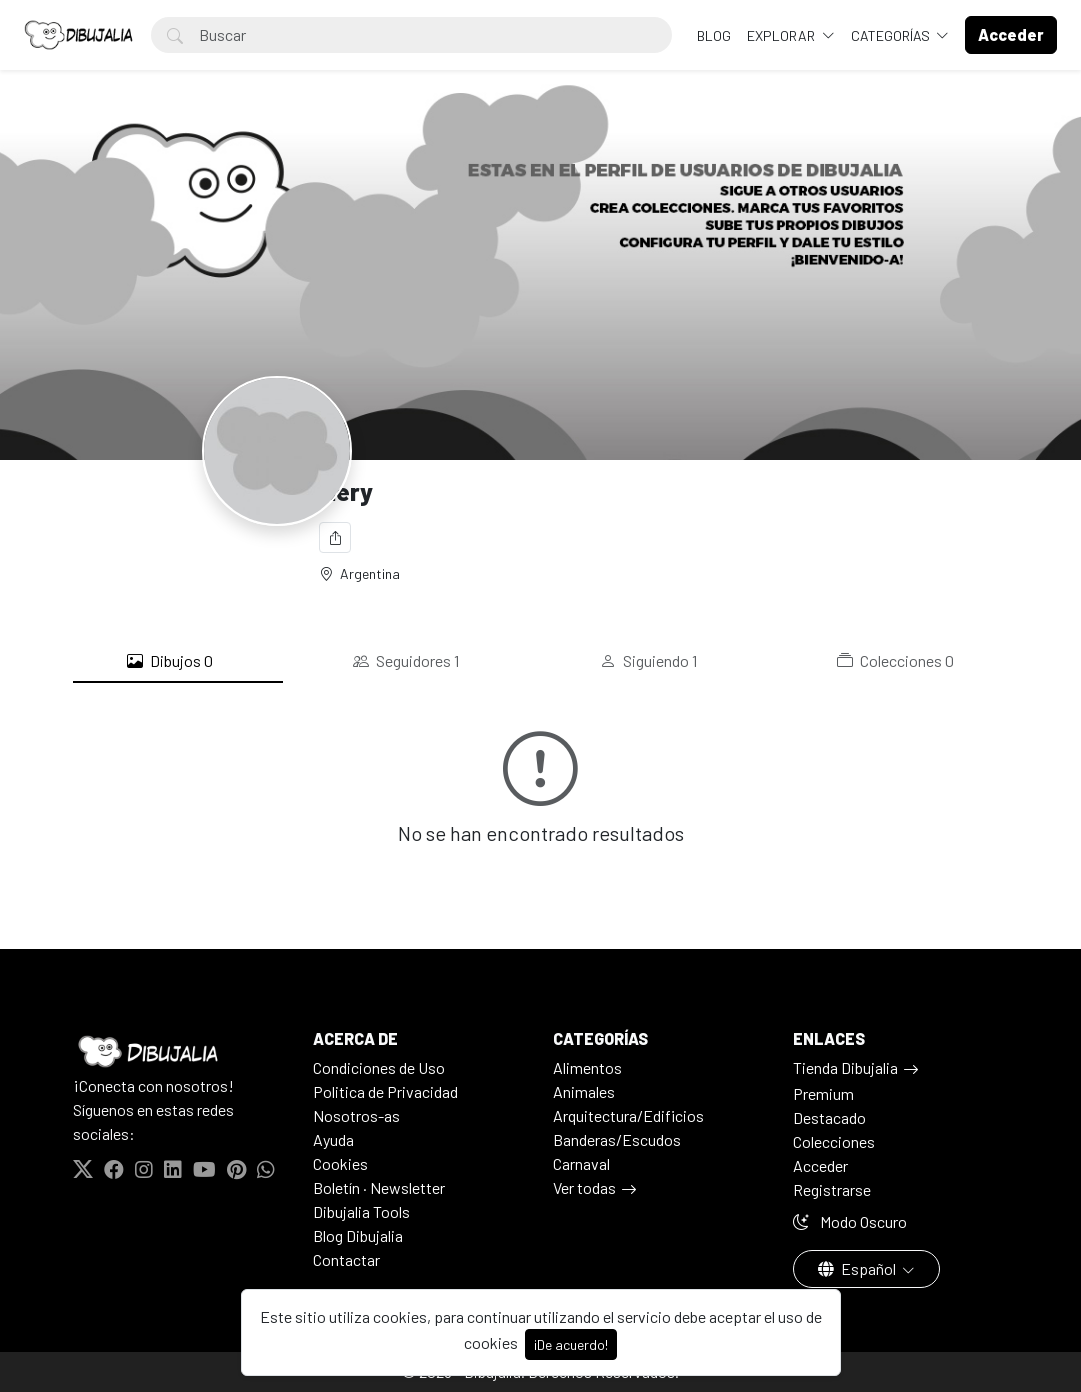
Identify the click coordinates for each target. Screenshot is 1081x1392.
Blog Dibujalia (358, 1235)
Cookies (340, 1163)
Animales (584, 1091)
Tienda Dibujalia (845, 1067)
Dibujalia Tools (361, 1211)
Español (858, 1268)
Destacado (829, 1117)
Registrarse (832, 1189)
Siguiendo (648, 661)
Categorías (892, 35)
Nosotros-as (356, 1115)
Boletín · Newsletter (379, 1187)
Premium (823, 1093)
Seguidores (406, 661)
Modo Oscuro (850, 1221)
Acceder (820, 1165)
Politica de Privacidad (385, 1091)
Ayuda (333, 1139)
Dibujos (170, 661)
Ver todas (584, 1187)
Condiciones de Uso (379, 1067)
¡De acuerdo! (571, 1344)
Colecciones (895, 661)
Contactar (346, 1259)
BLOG (714, 35)
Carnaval (581, 1163)
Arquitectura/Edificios (628, 1115)
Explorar (782, 35)
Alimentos (587, 1067)
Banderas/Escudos (617, 1139)
